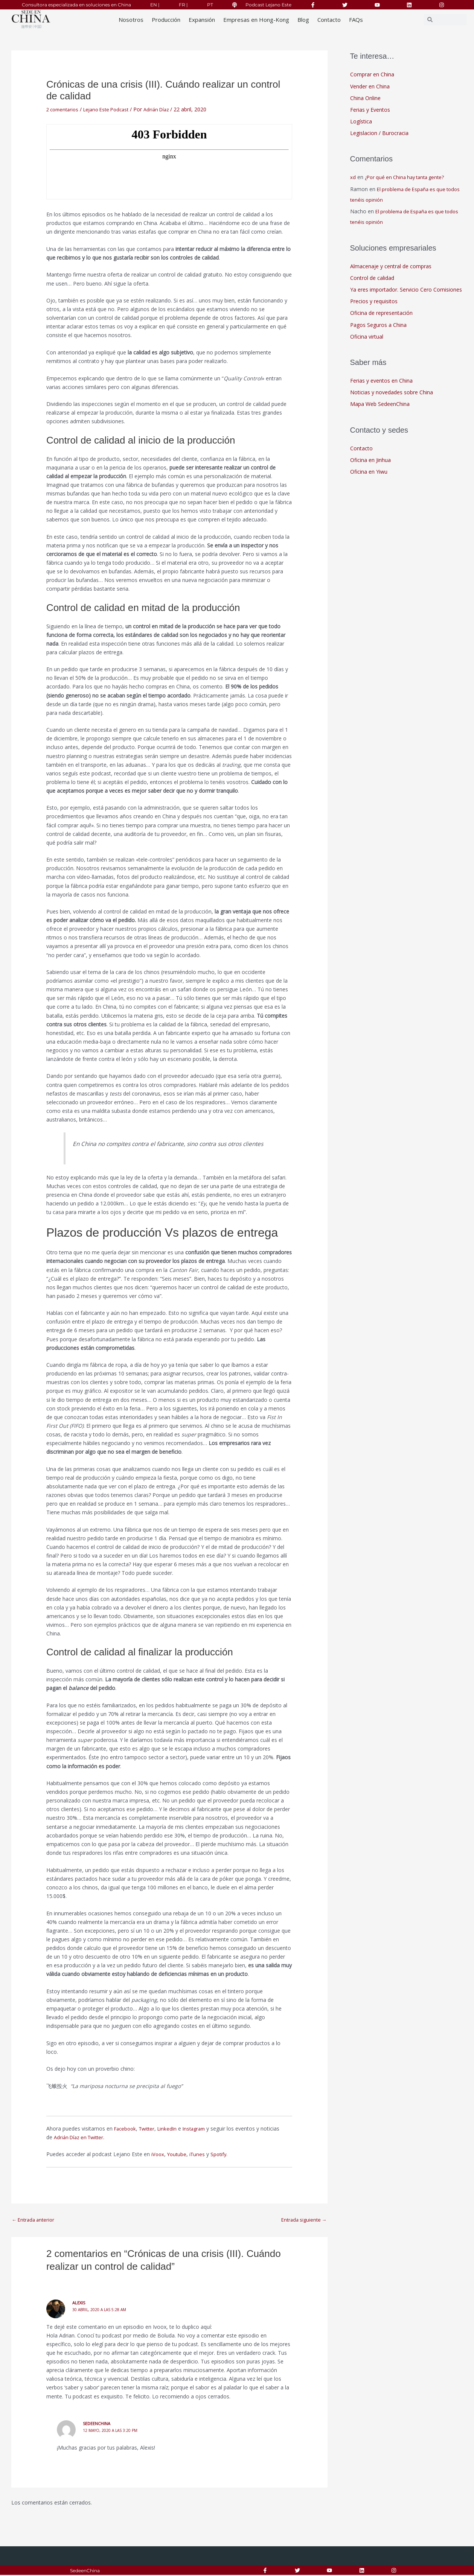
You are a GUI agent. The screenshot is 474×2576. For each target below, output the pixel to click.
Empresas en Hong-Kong (256, 19)
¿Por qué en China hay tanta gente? (408, 177)
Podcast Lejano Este (268, 5)
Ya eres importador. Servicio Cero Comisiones (406, 290)
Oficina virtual (366, 337)
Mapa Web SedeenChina (380, 405)
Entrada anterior (35, 2220)
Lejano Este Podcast (112, 109)
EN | (155, 5)
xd (353, 177)
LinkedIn (172, 2128)
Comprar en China (372, 74)
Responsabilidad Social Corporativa (158, 2571)
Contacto (329, 19)
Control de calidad (372, 278)
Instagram (200, 2128)
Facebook (126, 2128)
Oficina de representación (381, 314)
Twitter (150, 2128)
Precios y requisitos (374, 302)
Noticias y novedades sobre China (391, 393)
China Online (365, 98)
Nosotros (131, 19)
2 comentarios (64, 109)
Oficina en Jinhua (370, 461)
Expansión (202, 19)
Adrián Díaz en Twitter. (81, 2137)
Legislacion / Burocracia (379, 133)
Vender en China (370, 86)
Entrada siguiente (302, 2220)
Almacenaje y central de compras (390, 266)
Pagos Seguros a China (378, 326)
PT (210, 5)
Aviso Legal (230, 2571)
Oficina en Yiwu (368, 473)
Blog (303, 19)
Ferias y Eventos (370, 110)
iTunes (199, 2154)
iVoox (158, 2154)
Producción (166, 19)
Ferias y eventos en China (381, 381)
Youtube (178, 2154)
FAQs (356, 19)
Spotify (221, 2154)
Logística (361, 121)
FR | (183, 5)
